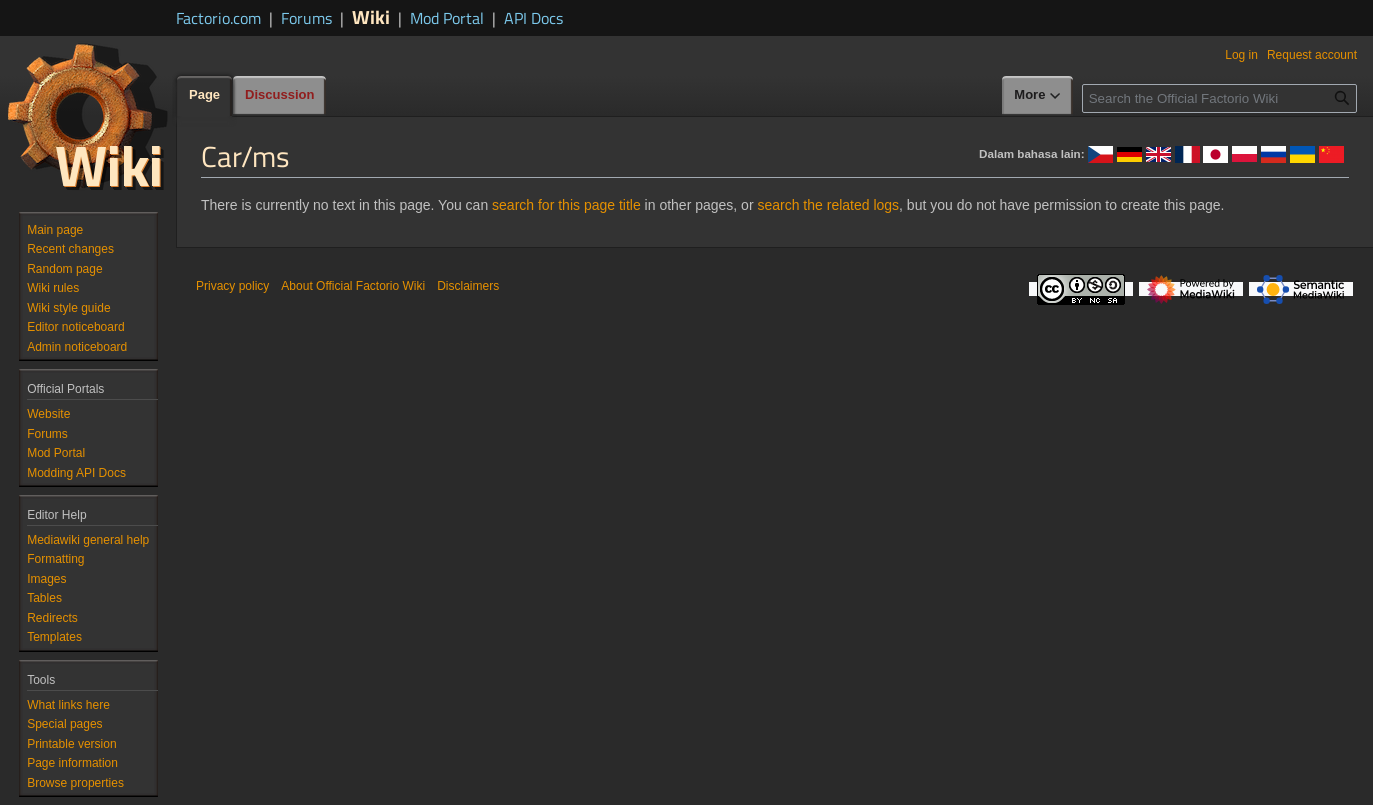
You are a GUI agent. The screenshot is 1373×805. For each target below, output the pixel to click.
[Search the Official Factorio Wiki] (1219, 98)
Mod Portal (447, 18)
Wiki (371, 16)
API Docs (533, 18)
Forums (306, 18)
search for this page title (566, 205)
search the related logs (828, 205)
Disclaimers (468, 286)
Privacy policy (232, 286)
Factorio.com (218, 18)
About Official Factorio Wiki (353, 286)
